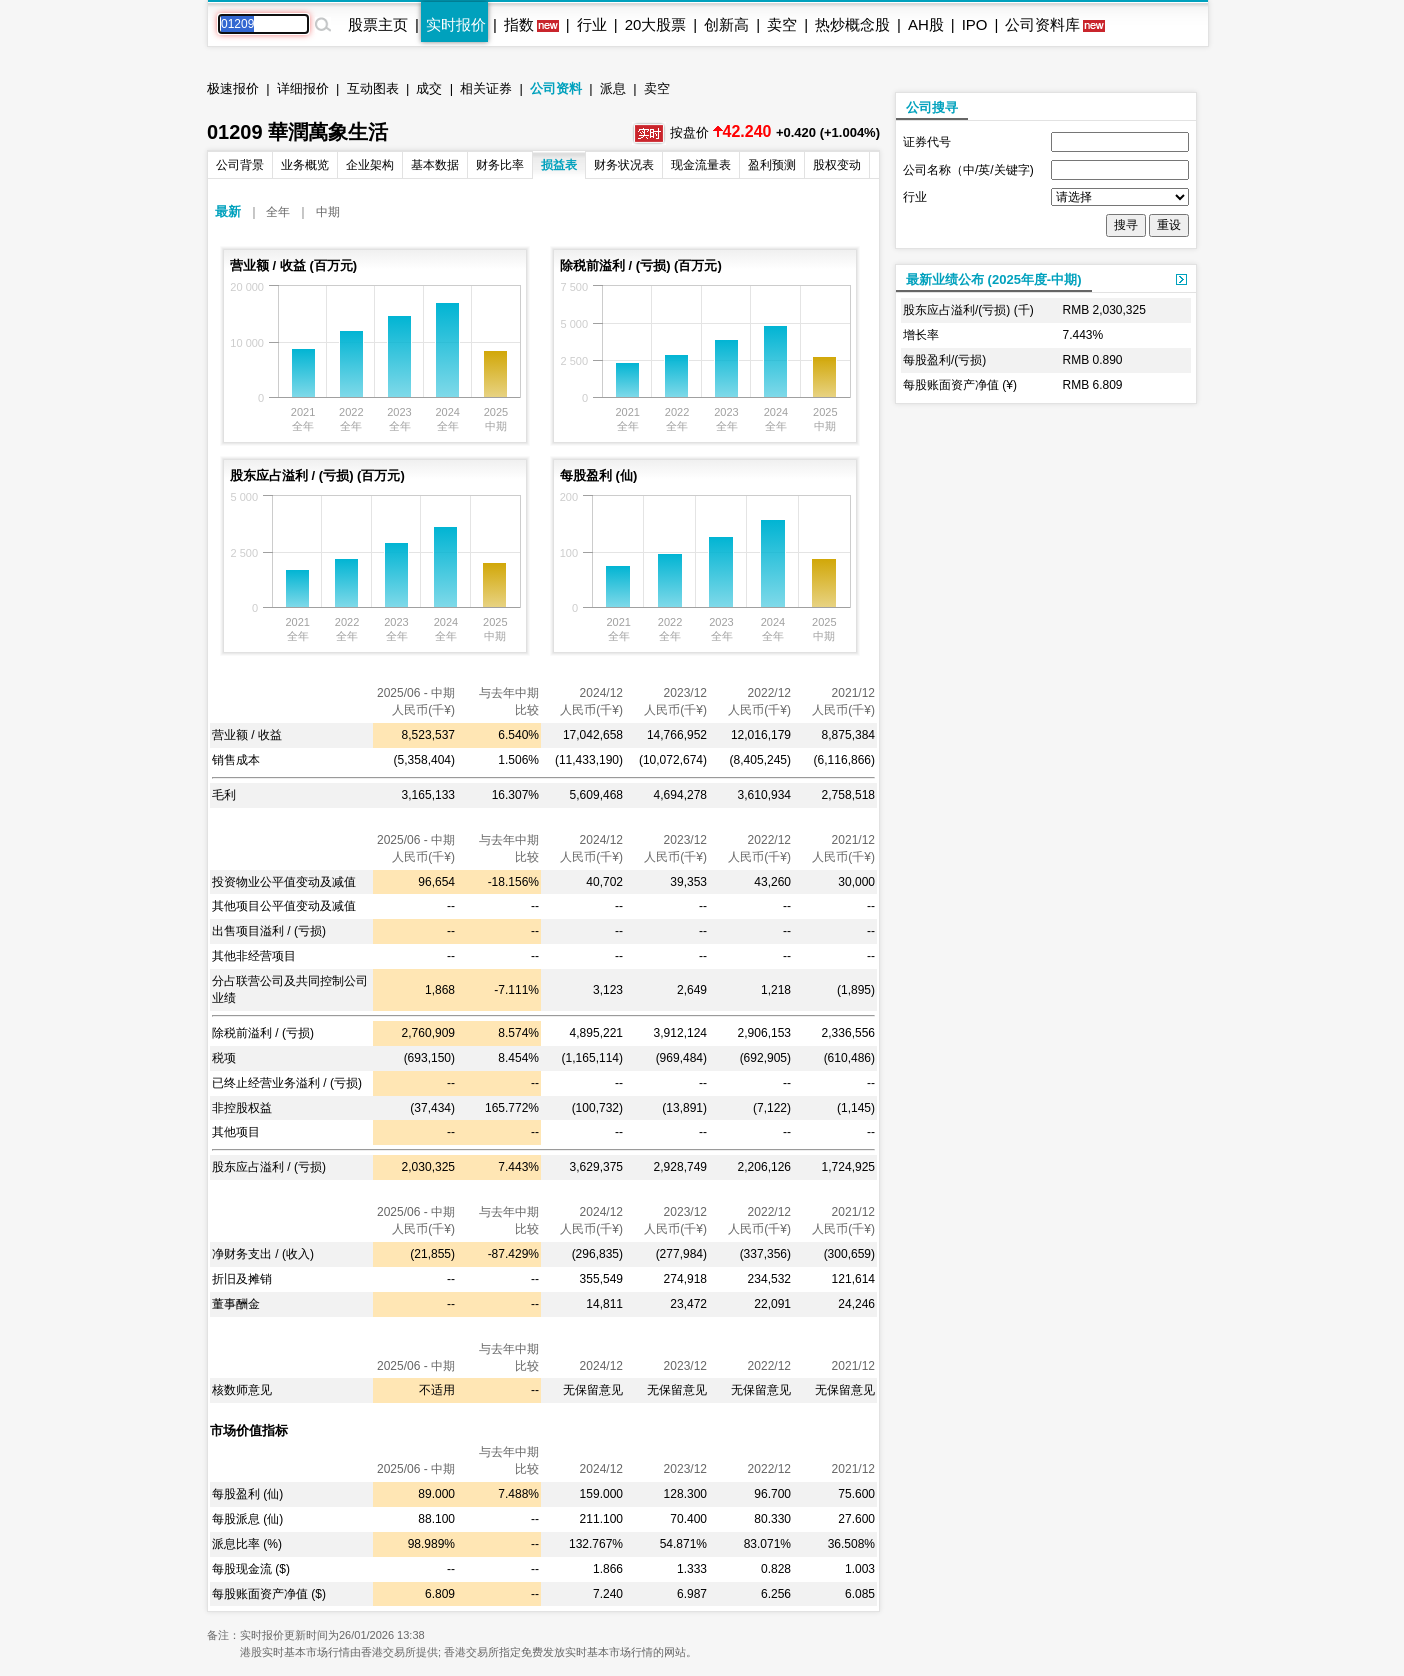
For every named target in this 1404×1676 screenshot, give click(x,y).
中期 (328, 212)
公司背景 (240, 165)
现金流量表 (701, 165)
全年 (278, 212)
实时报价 (456, 24)
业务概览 (305, 165)
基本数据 (435, 165)
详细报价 (303, 88)
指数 (519, 24)
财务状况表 (624, 165)
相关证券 (486, 88)
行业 (592, 24)
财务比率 (500, 165)
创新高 (726, 24)
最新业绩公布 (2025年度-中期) (994, 279)
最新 (228, 211)
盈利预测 (772, 165)
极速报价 (233, 88)
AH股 (926, 24)
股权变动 (837, 165)
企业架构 (370, 165)
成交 (429, 88)
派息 (613, 88)
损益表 (559, 165)
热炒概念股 (852, 24)
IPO (975, 24)
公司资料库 (1042, 24)
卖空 (782, 24)
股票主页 (378, 24)
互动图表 (373, 88)
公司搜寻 (932, 107)
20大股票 (656, 24)
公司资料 (556, 88)
